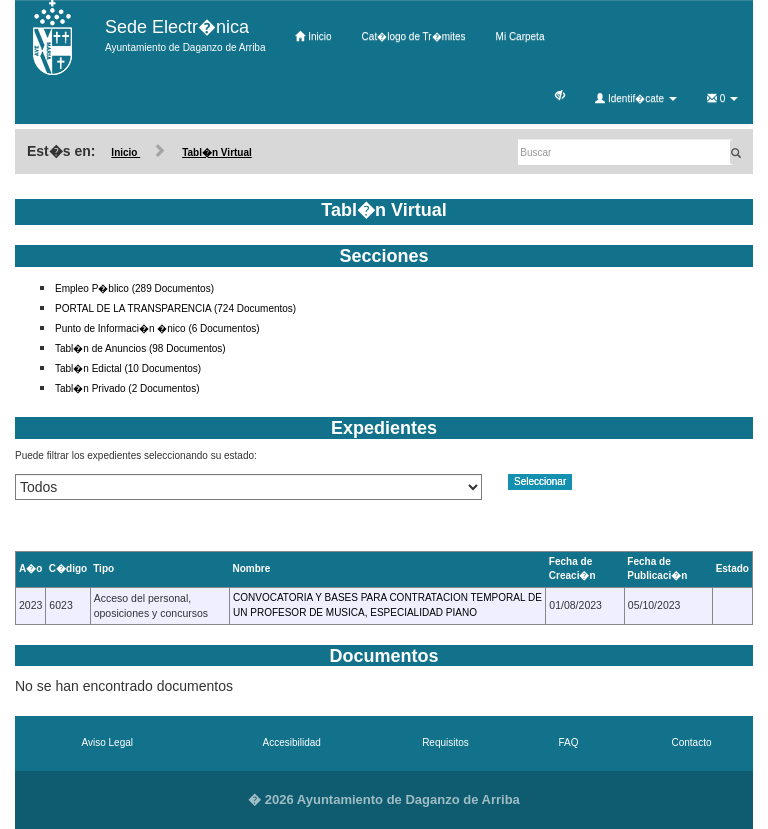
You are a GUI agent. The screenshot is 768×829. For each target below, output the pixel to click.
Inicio (313, 36)
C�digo (68, 568)
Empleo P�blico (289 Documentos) (134, 288)
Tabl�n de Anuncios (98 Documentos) (140, 348)
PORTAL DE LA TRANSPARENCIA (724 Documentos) (175, 308)
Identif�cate (636, 98)
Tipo (103, 568)
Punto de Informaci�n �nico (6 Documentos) (157, 328)
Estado (732, 568)
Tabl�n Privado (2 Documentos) (127, 388)
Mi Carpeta (520, 36)
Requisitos (445, 742)
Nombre (252, 568)
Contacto (691, 742)
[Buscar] (625, 152)
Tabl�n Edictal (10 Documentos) (128, 368)
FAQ (568, 742)
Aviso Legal (107, 742)
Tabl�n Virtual (217, 152)
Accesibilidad (292, 742)
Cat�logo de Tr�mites (414, 36)
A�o (30, 568)
